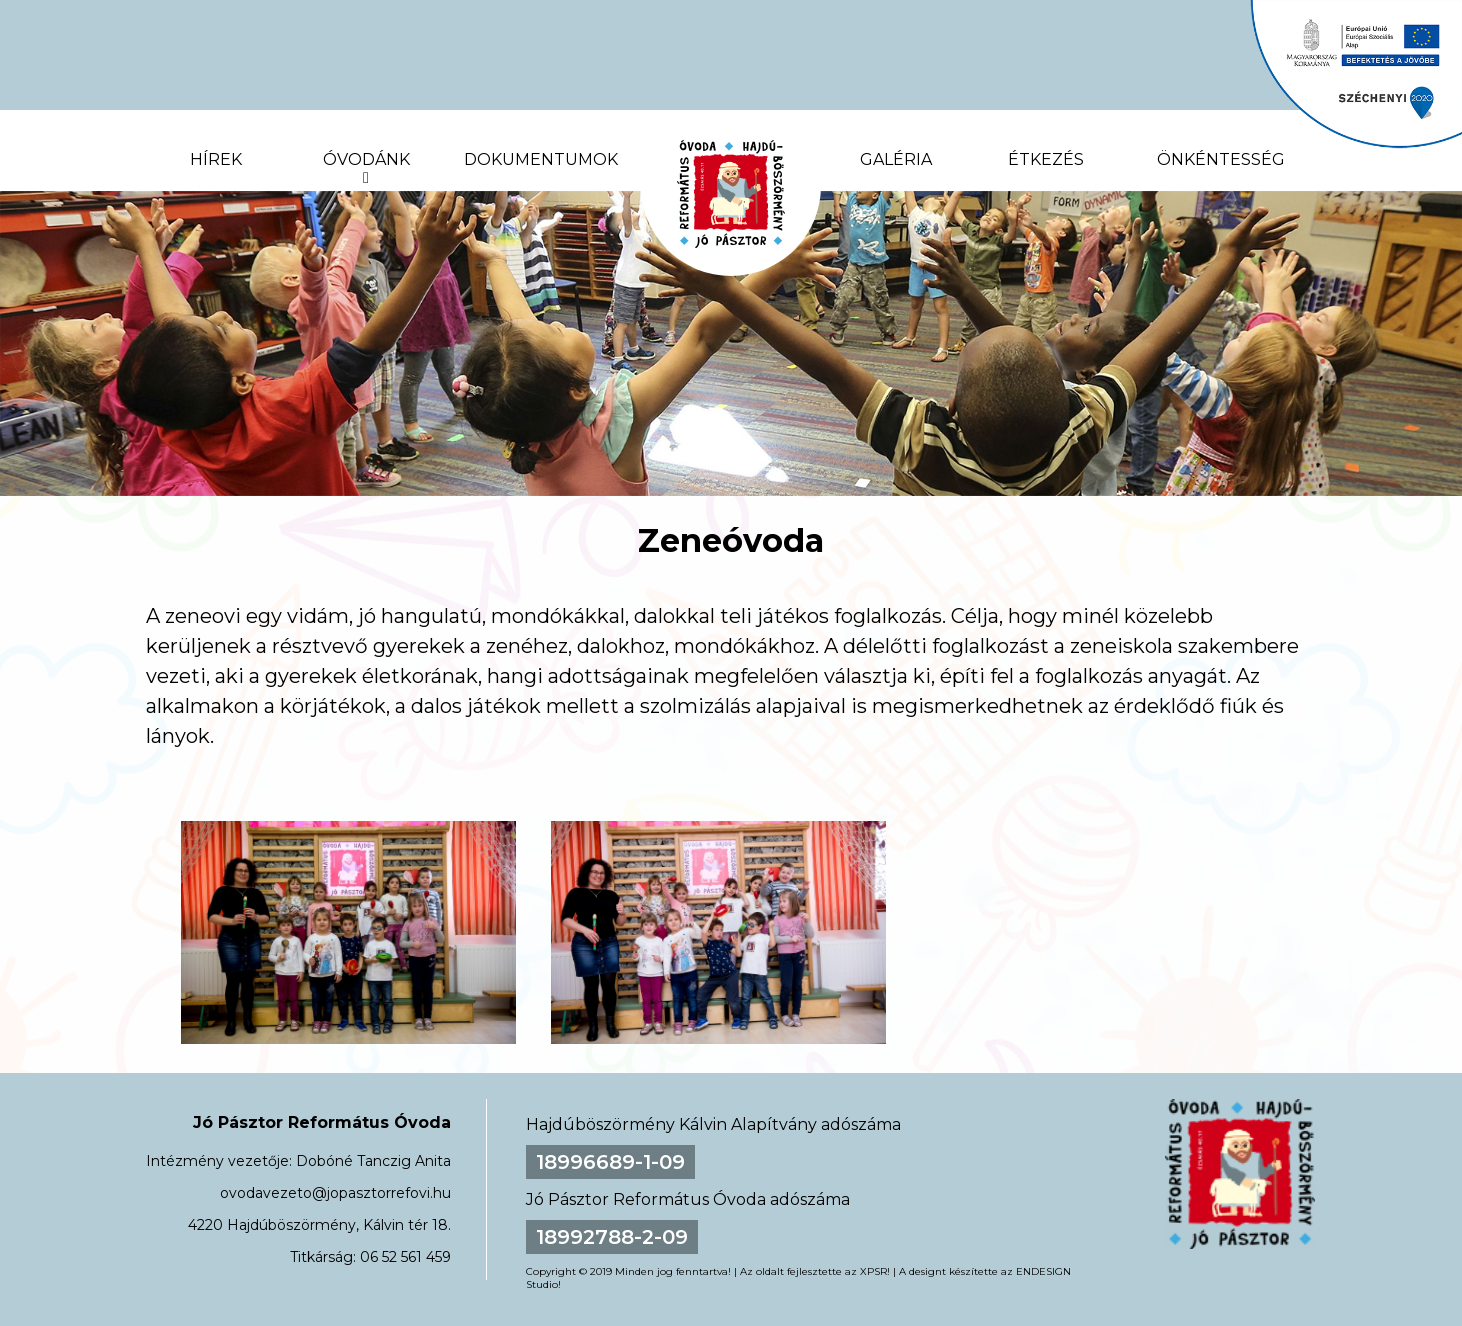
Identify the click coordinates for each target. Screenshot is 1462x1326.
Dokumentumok (541, 159)
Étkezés (1046, 159)
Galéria (896, 159)
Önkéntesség (1221, 159)
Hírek (216, 159)
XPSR (873, 1271)
